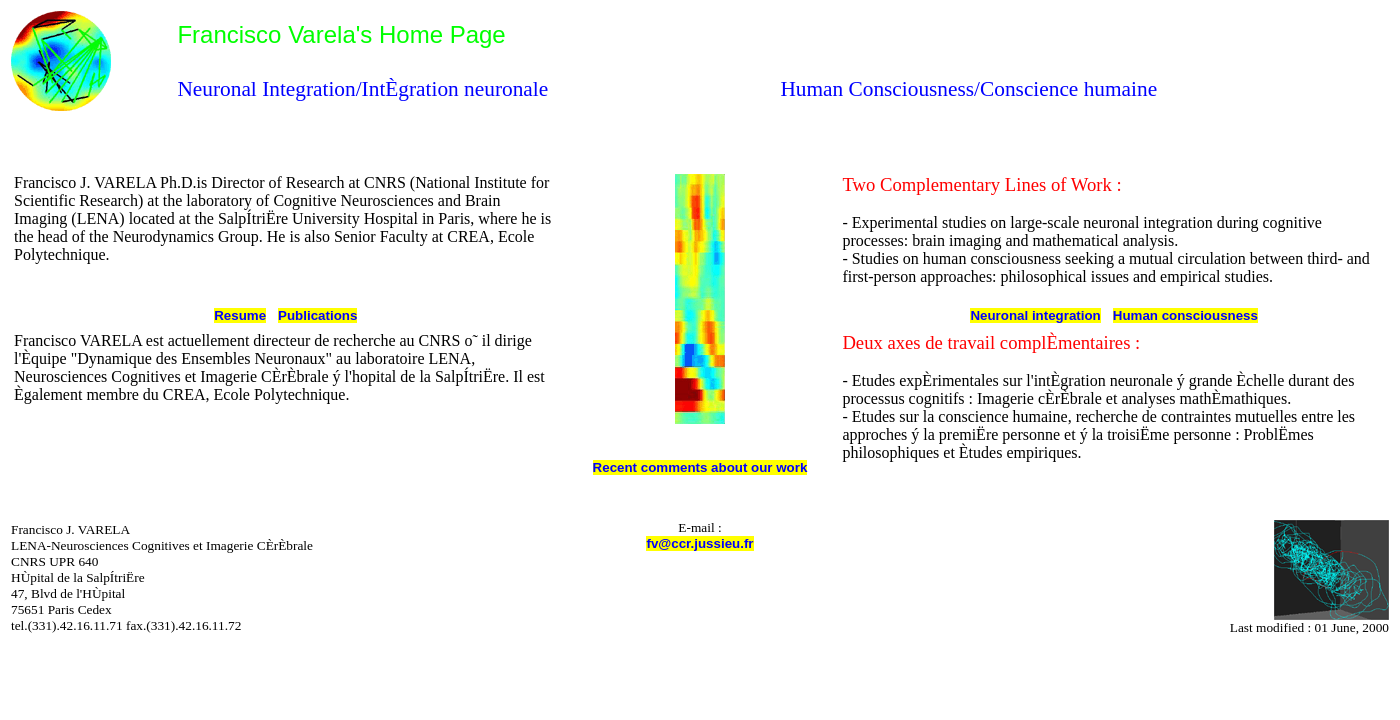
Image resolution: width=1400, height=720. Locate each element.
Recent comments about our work (700, 467)
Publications (317, 315)
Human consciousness (1185, 315)
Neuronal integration (1035, 315)
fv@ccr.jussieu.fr (699, 543)
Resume (240, 315)
